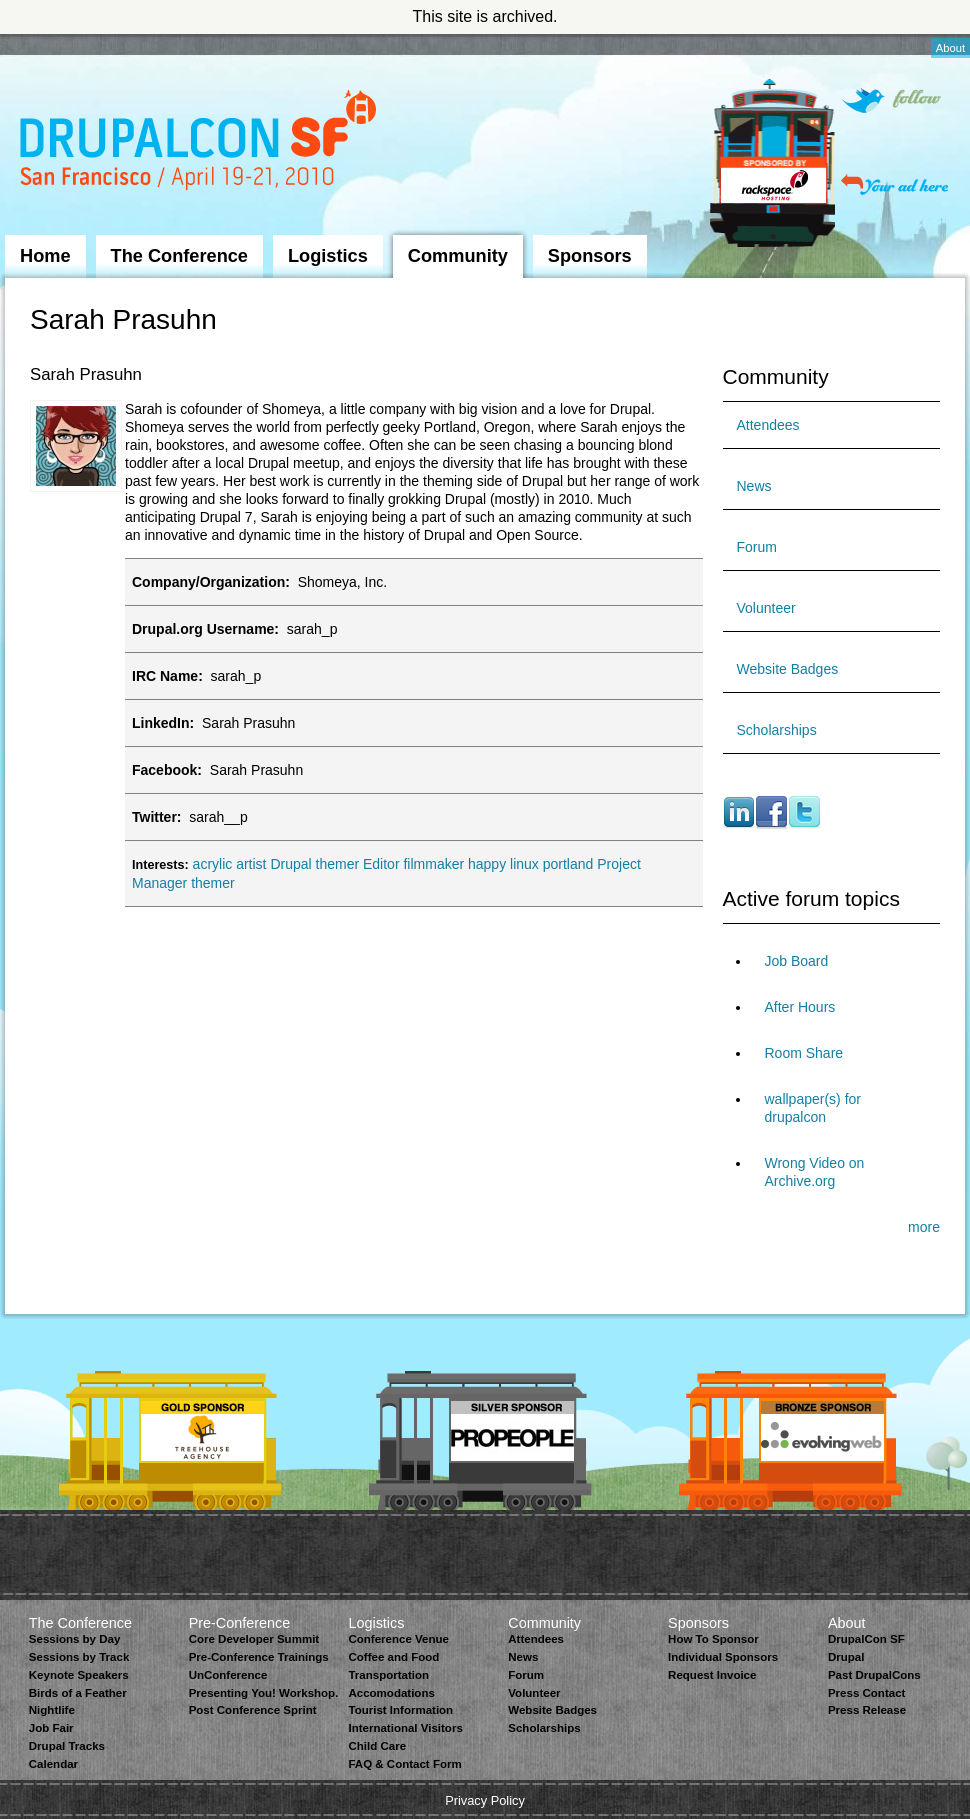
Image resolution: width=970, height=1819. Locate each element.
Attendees (768, 425)
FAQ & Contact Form (404, 1764)
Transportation (388, 1675)
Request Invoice (712, 1675)
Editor (381, 864)
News (754, 486)
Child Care (377, 1746)
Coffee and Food (393, 1657)
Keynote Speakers (79, 1675)
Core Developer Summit (254, 1639)
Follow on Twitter (891, 100)
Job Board (797, 961)
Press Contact (866, 1693)
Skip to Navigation (45, 43)
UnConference (228, 1675)
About (950, 48)
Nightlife (52, 1710)
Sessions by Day (75, 1639)
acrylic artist (230, 864)
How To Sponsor (713, 1639)
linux (524, 864)
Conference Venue (398, 1639)
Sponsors (590, 256)
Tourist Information (400, 1710)
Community (458, 256)
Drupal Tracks (67, 1746)
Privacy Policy (485, 1800)
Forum (757, 547)
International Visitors (405, 1728)
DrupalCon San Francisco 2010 (200, 143)
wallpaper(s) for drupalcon (813, 1108)
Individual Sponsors (723, 1657)
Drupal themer (314, 864)
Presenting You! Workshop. (264, 1693)
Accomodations (391, 1693)
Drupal (846, 1657)
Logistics (328, 256)
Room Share (804, 1053)
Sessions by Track (79, 1657)
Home (45, 256)
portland (568, 864)
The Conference (179, 256)
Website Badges (788, 669)
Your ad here (894, 184)
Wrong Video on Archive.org (815, 1172)
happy (487, 864)
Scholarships (777, 730)
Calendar (53, 1764)
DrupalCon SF (866, 1639)
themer (213, 883)
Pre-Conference (240, 1623)
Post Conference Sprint (253, 1710)
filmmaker (433, 864)
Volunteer (766, 608)
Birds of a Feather (78, 1693)
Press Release (867, 1710)
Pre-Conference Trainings (259, 1657)
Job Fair (51, 1728)
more (924, 1227)
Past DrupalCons (874, 1675)
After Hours (800, 1007)
